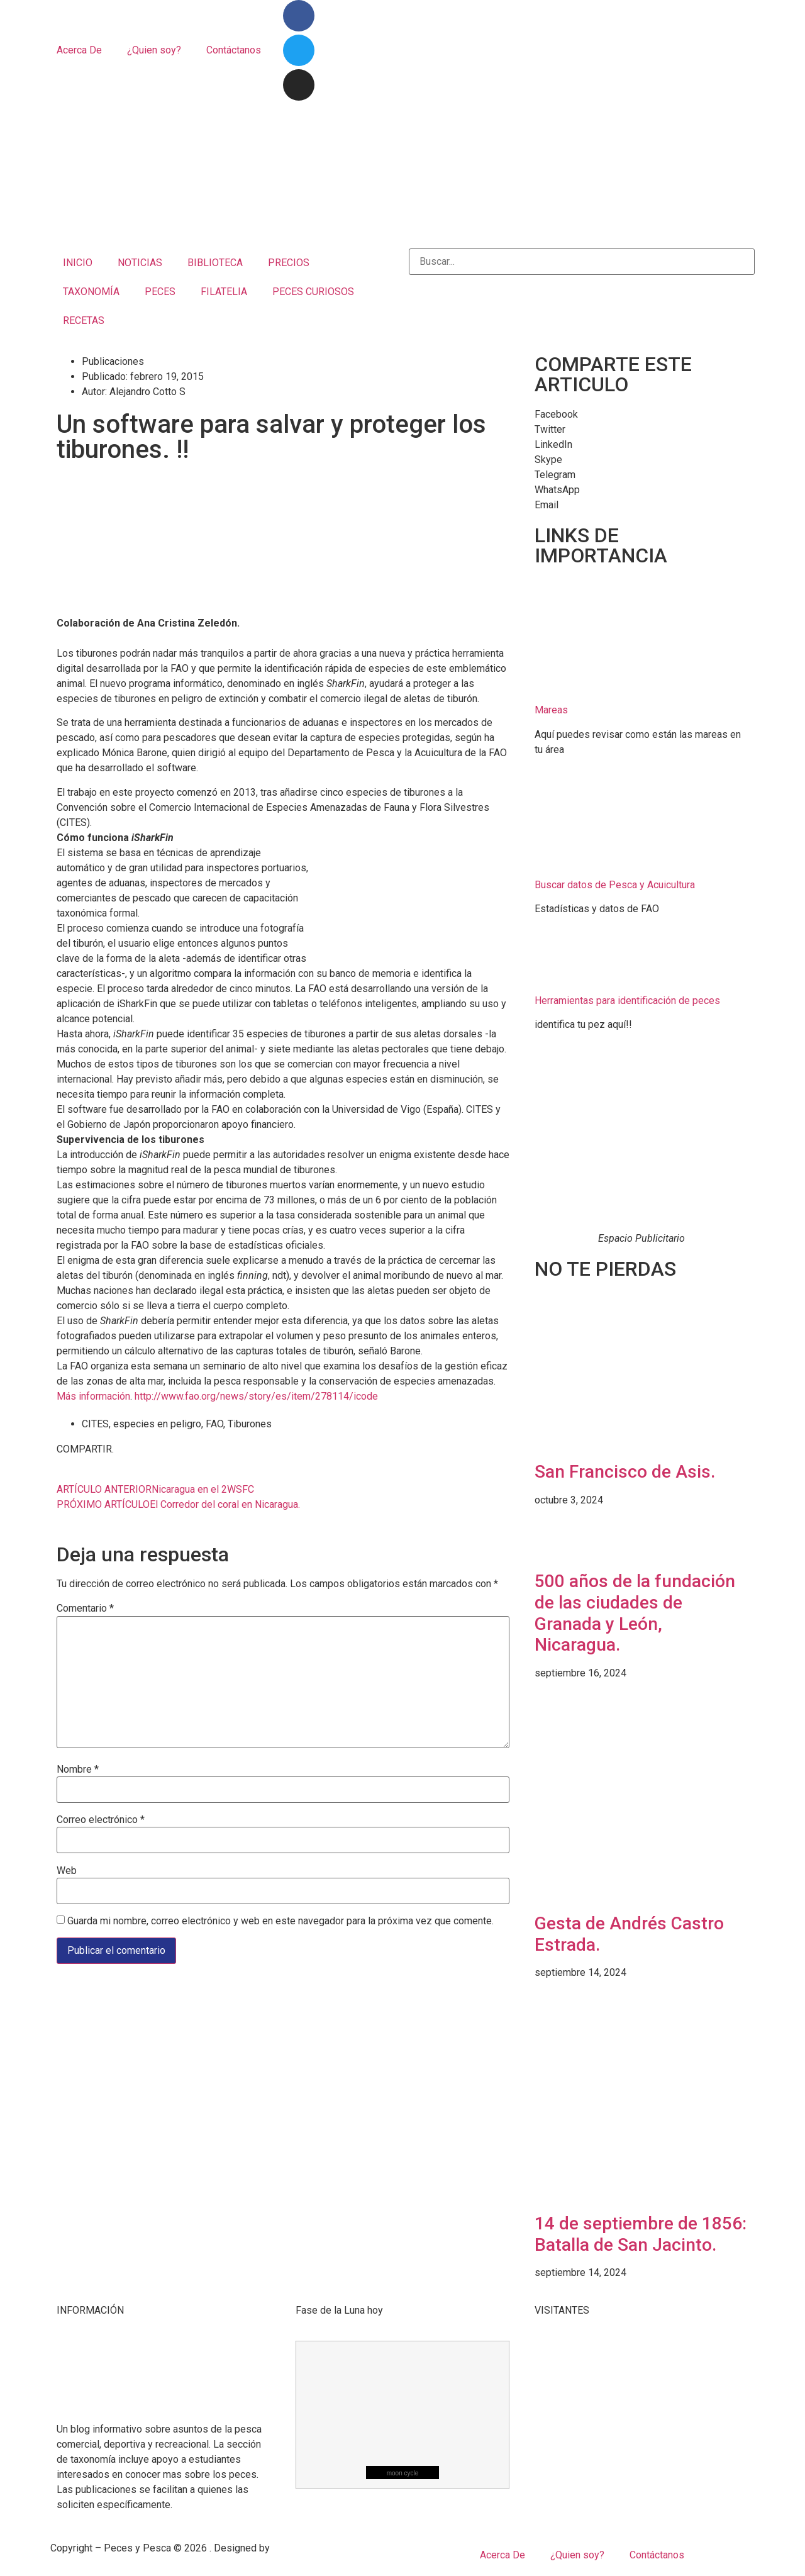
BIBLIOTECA (215, 263)
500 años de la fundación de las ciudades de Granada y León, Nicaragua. (635, 1613)
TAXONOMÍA (91, 292)
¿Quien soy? (154, 50)
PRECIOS (288, 263)
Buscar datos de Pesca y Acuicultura (615, 885)
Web (67, 1871)
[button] (641, 414)
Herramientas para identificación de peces (627, 1000)
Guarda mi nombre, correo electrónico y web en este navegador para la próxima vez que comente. (280, 1921)
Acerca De (79, 50)
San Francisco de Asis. (625, 1471)
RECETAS (83, 320)
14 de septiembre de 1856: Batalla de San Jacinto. (641, 2234)
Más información (93, 1396)
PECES (160, 292)
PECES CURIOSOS (313, 292)
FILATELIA (224, 292)
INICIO (77, 263)
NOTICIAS (140, 263)
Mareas (551, 710)
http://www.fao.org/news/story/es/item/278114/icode (256, 1396)
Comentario (85, 1608)
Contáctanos (233, 50)
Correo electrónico (101, 1820)
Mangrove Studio (309, 2548)
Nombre (78, 1770)
